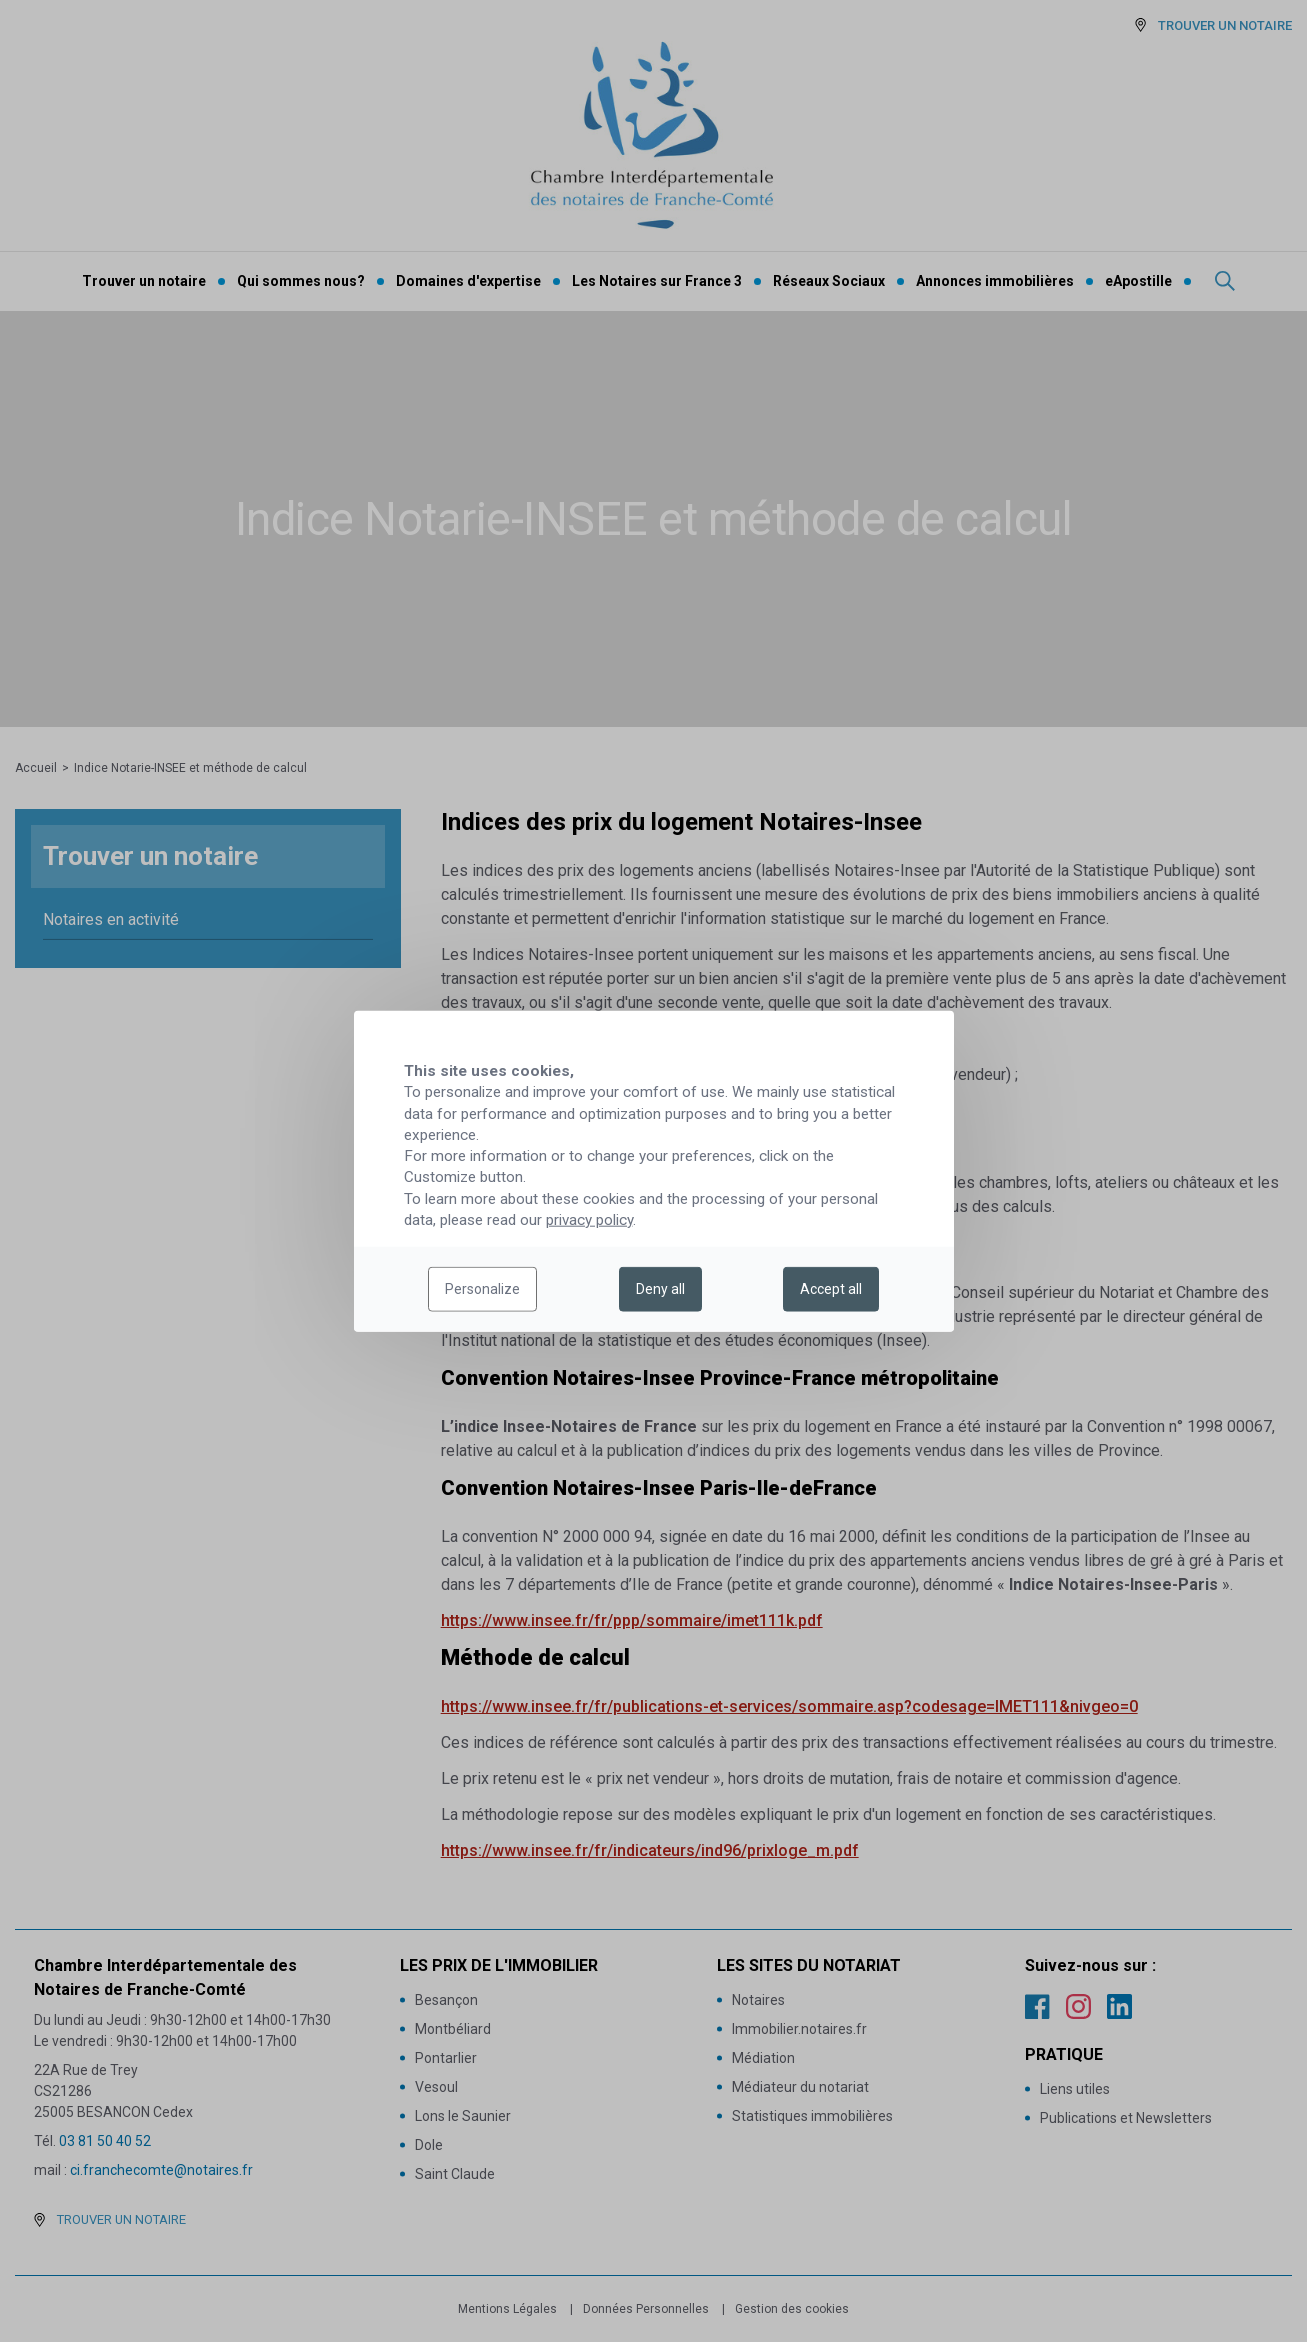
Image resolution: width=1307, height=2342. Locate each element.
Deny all (660, 1289)
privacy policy (589, 1220)
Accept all (831, 1289)
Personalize (482, 1289)
